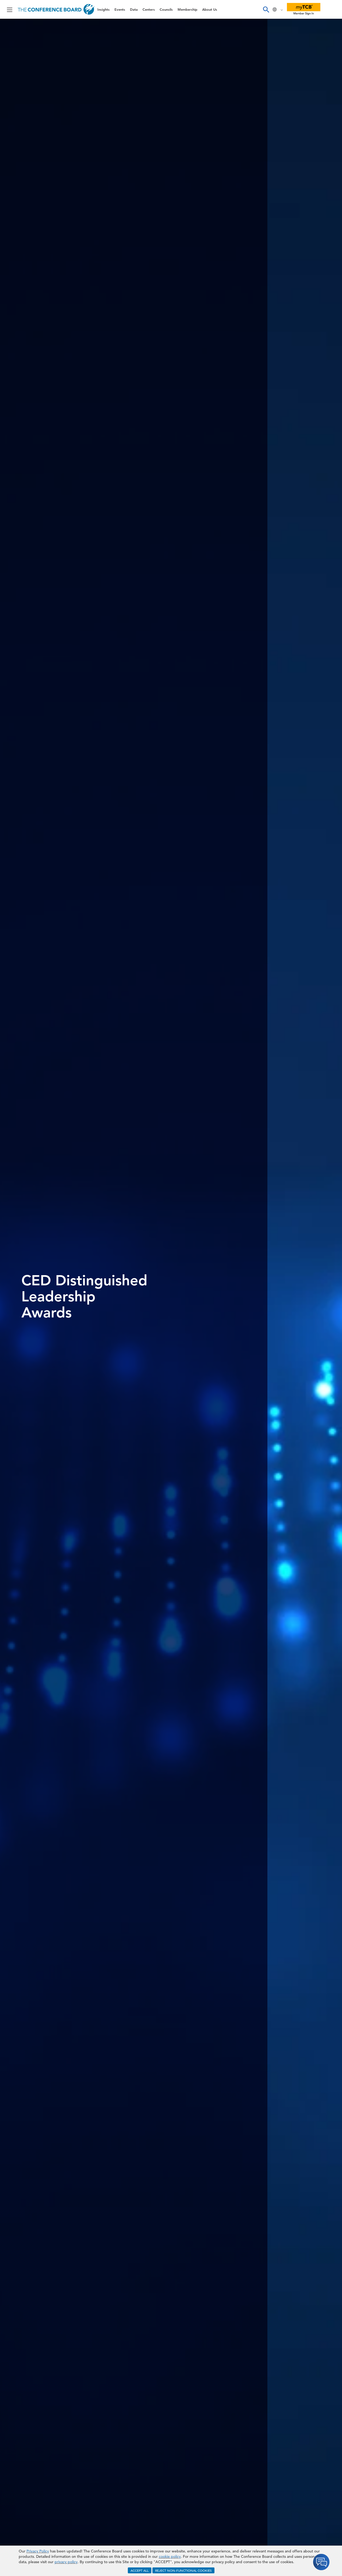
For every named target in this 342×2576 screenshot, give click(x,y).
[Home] (56, 9)
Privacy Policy (37, 2551)
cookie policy (170, 2556)
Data (134, 9)
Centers (149, 9)
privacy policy (66, 2561)
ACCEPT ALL (139, 2570)
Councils (166, 9)
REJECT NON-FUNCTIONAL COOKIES (183, 2570)
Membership (187, 9)
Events (119, 9)
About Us (209, 9)
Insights (103, 9)
